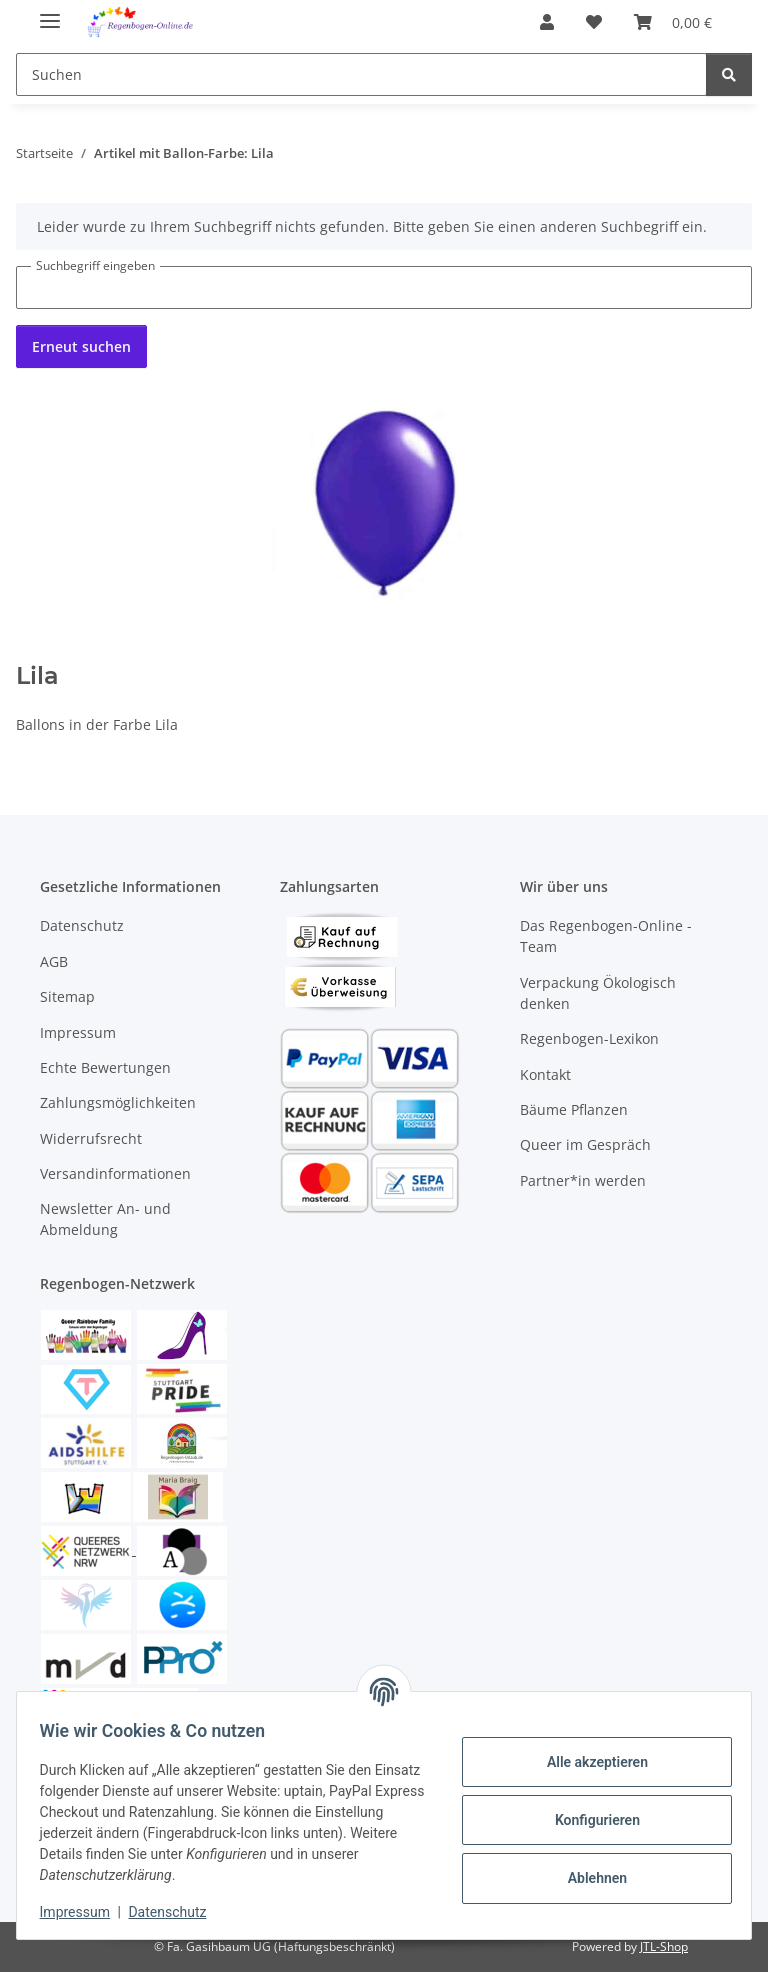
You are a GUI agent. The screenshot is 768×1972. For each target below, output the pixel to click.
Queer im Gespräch (585, 1144)
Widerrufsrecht (91, 1138)
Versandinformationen (115, 1173)
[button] (547, 22)
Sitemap (67, 996)
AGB (54, 961)
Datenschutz (177, 1912)
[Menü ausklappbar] (50, 12)
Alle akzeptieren (587, 1762)
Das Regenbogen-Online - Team (606, 936)
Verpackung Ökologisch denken (598, 993)
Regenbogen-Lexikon (589, 1038)
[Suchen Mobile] (361, 74)
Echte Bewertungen (105, 1067)
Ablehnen (587, 1878)
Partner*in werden (583, 1180)
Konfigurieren (587, 1820)
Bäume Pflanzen (574, 1109)
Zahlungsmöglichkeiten (118, 1102)
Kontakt (545, 1074)
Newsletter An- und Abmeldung (105, 1219)
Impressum (84, 1912)
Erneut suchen (81, 346)
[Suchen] (729, 74)
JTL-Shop (664, 1946)
